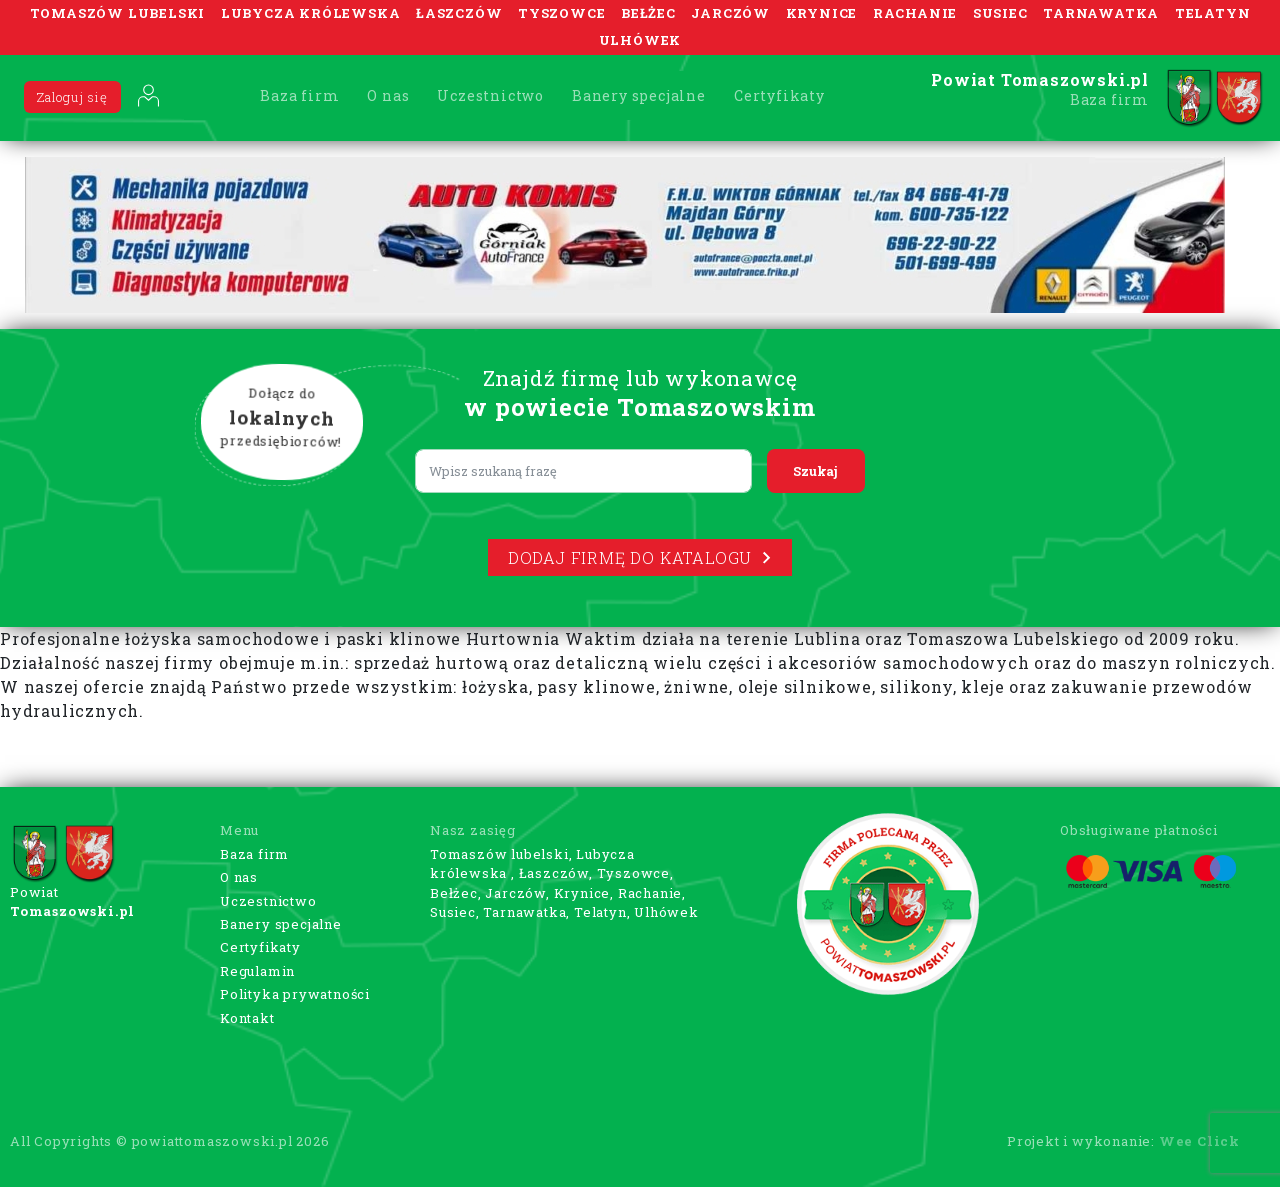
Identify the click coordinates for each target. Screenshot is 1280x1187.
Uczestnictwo (490, 95)
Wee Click (1199, 1141)
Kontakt (247, 1018)
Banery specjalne (639, 95)
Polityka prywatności (295, 994)
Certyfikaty (779, 95)
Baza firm (299, 95)
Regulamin (257, 971)
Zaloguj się (72, 97)
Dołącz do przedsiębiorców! (282, 419)
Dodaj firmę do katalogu (640, 557)
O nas (388, 95)
